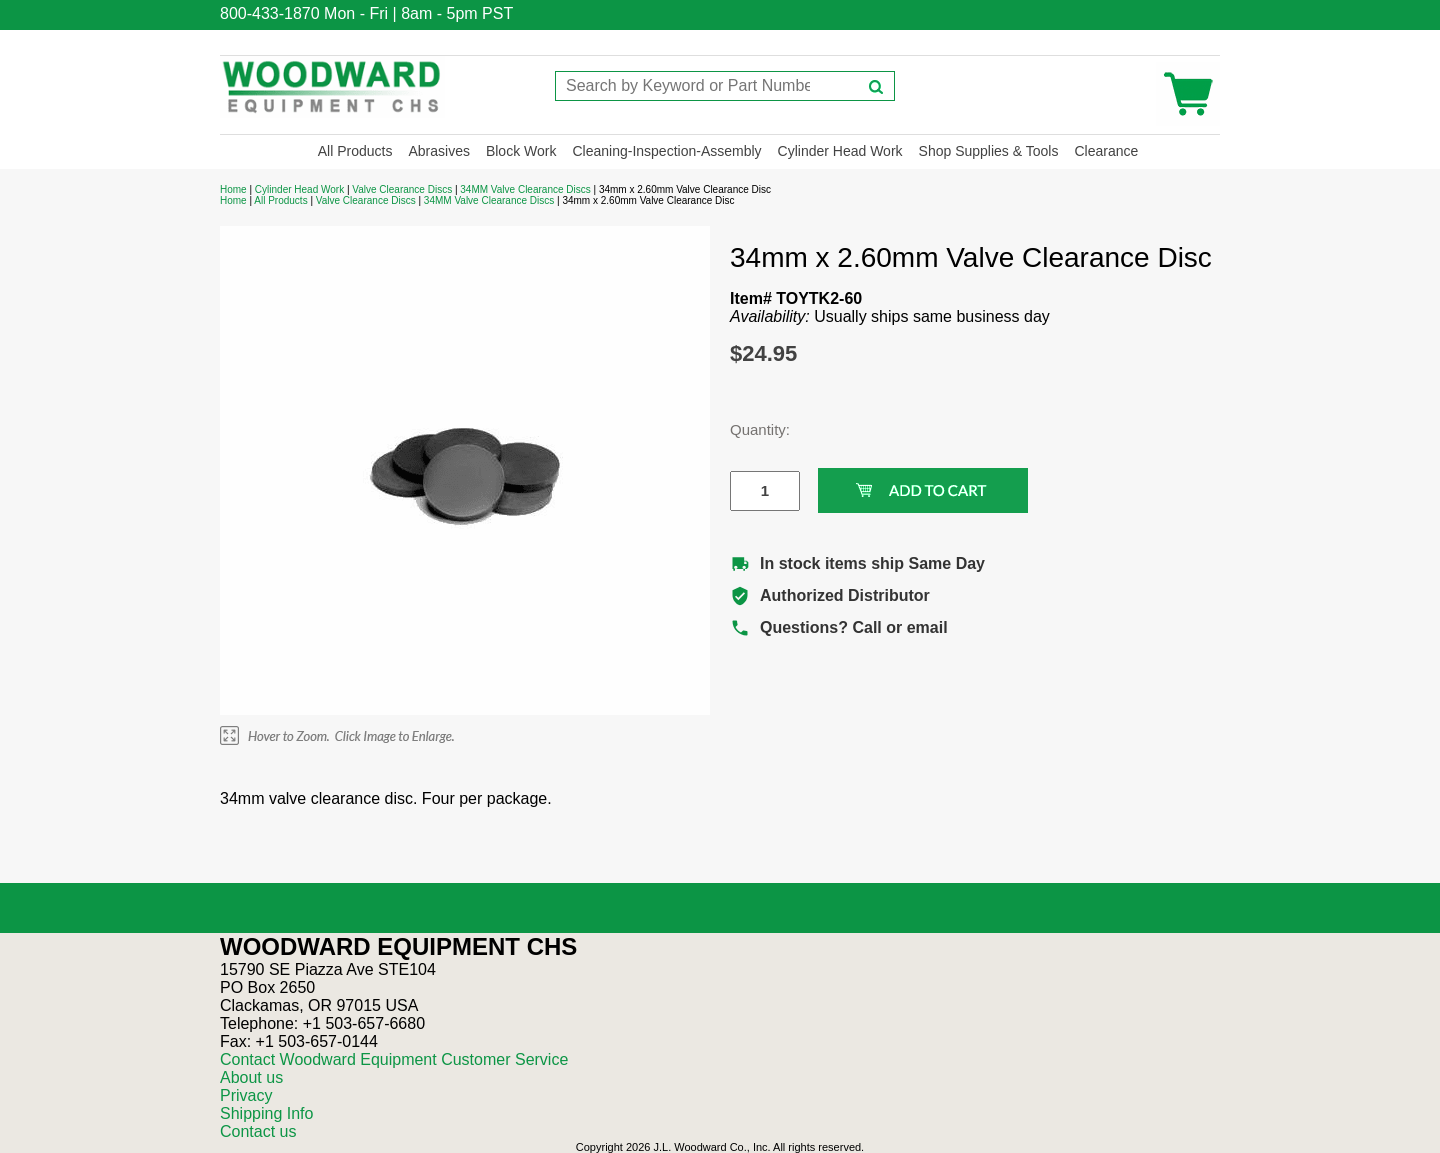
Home (233, 189)
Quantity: (750, 429)
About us (251, 1077)
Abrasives (438, 151)
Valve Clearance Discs (402, 189)
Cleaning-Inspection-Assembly (666, 151)
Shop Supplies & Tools (989, 151)
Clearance (1106, 151)
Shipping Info (266, 1113)
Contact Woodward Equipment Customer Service (394, 1059)
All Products (355, 151)
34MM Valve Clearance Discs (525, 189)
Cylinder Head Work (840, 151)
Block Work (521, 151)
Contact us (258, 1131)
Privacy (246, 1095)
